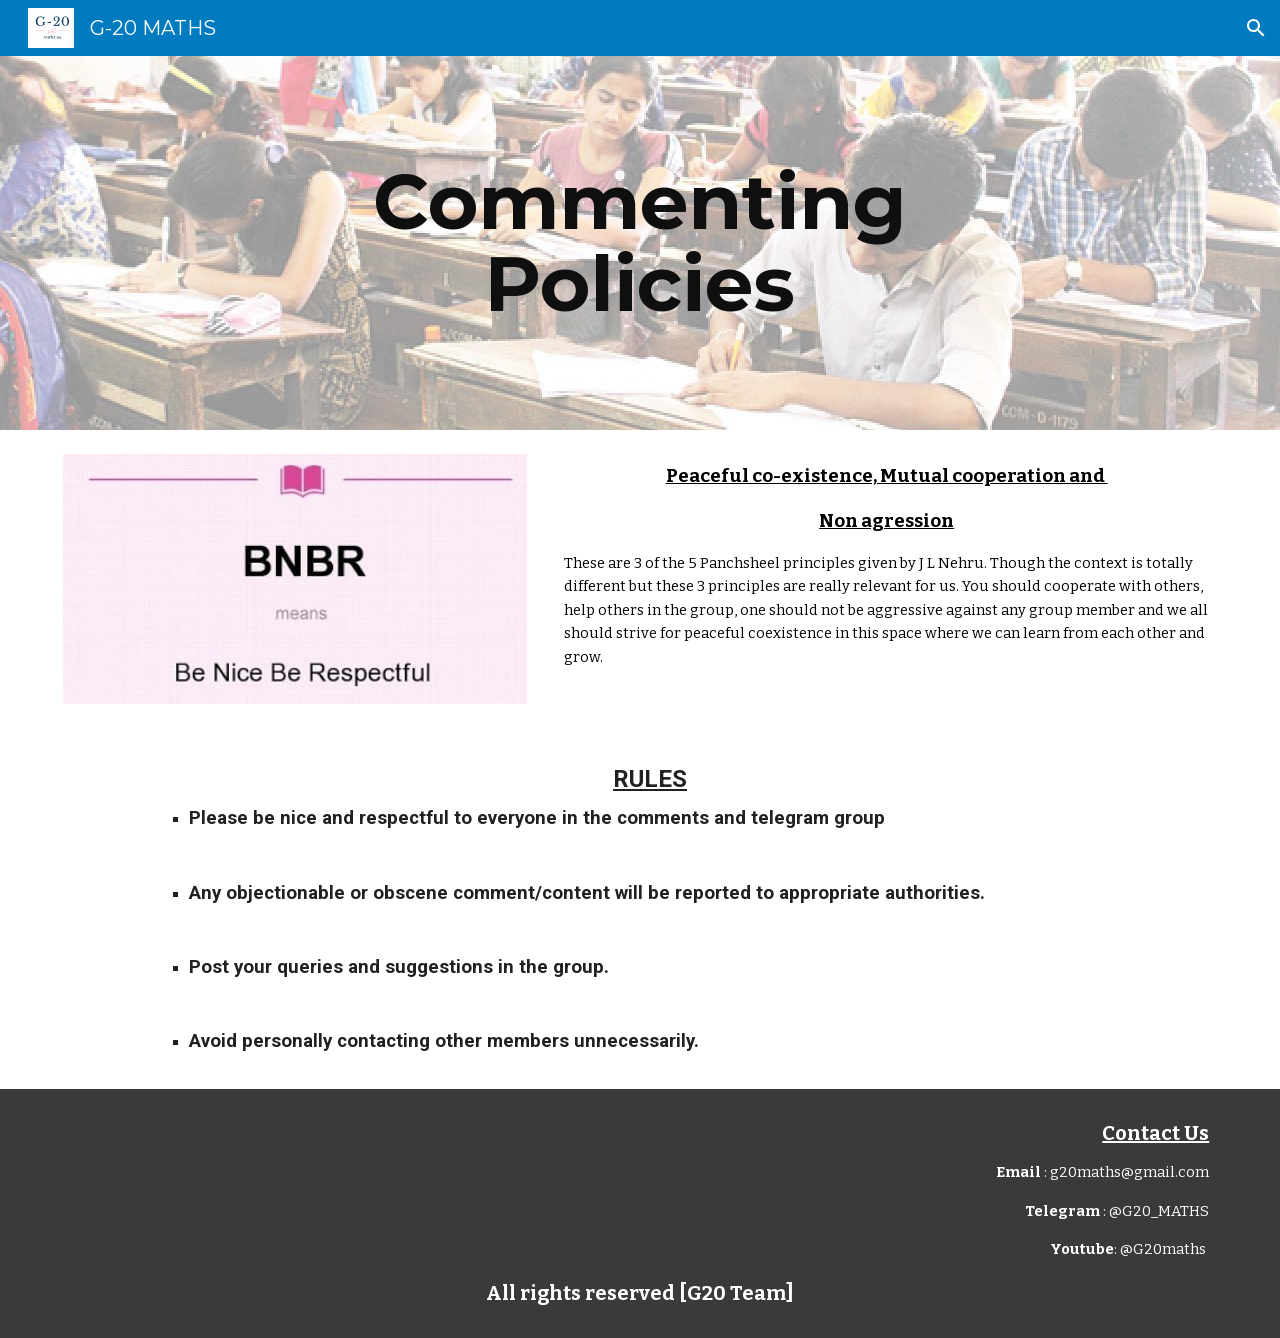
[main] (640, 243)
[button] (1256, 28)
